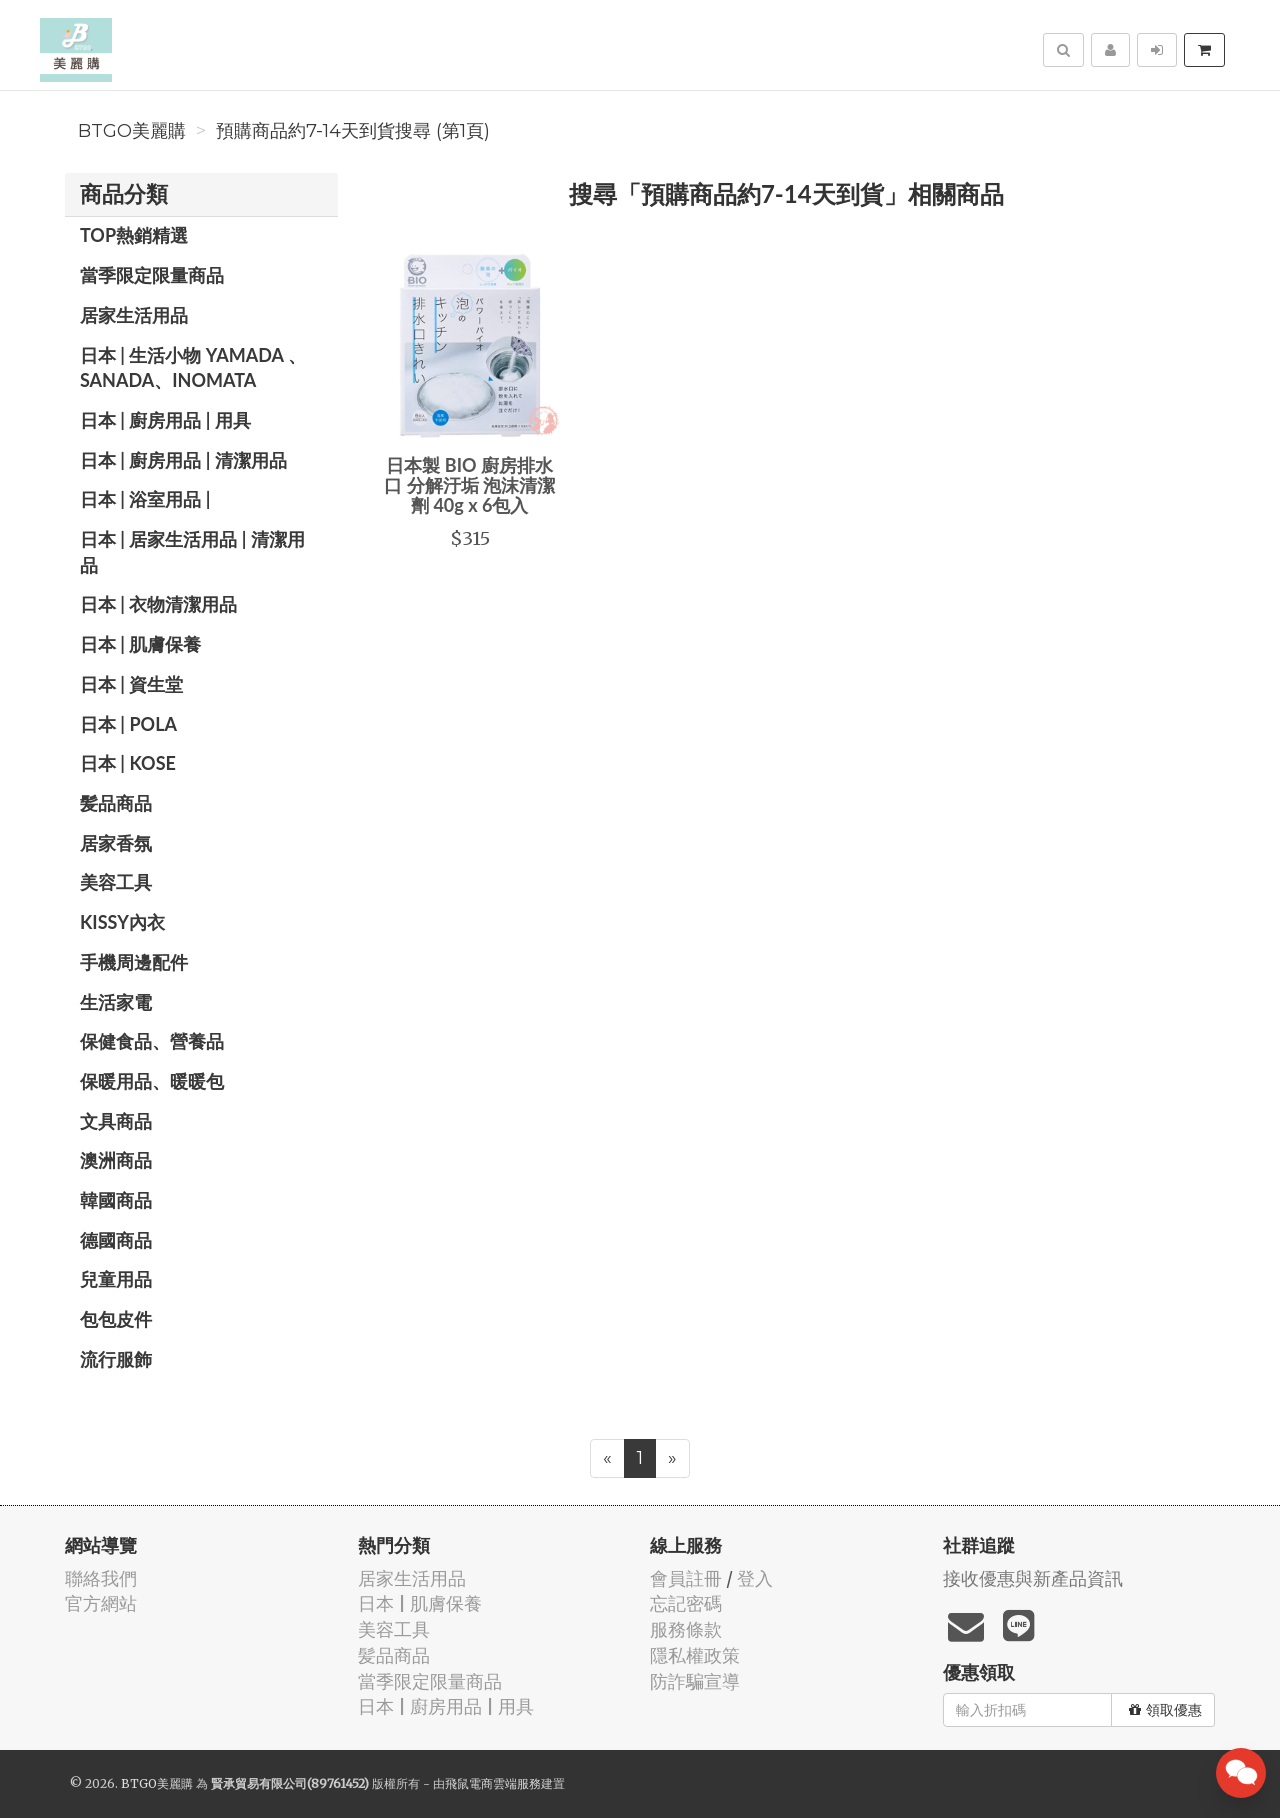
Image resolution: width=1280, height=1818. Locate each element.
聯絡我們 (101, 1578)
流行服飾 (116, 1359)
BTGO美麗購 (132, 131)
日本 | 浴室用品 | (145, 499)
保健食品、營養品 (152, 1041)
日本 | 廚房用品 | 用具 (165, 420)
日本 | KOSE (128, 763)
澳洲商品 (116, 1160)
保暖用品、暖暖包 (152, 1081)
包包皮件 (116, 1319)
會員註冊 (686, 1578)
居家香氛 (116, 843)
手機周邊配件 (134, 962)
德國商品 (116, 1240)
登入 (755, 1578)
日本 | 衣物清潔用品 (158, 604)
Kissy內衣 (122, 922)
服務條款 (686, 1629)
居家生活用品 (134, 315)
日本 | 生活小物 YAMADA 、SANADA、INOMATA (193, 368)
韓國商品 (116, 1200)
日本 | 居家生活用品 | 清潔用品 (192, 552)
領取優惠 (1165, 1710)
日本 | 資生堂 (131, 684)
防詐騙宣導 (695, 1681)
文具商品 (116, 1121)
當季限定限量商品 (152, 275)
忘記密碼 (686, 1603)
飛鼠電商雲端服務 (493, 1783)
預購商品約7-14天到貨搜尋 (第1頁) (353, 131)
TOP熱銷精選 (134, 235)
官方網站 (101, 1603)
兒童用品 (116, 1279)
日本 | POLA (128, 724)
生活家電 (116, 1002)
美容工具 (116, 882)
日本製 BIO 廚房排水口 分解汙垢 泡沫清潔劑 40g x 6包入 (469, 485)
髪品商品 (116, 803)
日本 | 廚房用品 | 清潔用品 (183, 460)
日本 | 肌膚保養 (140, 644)
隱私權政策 (695, 1655)
